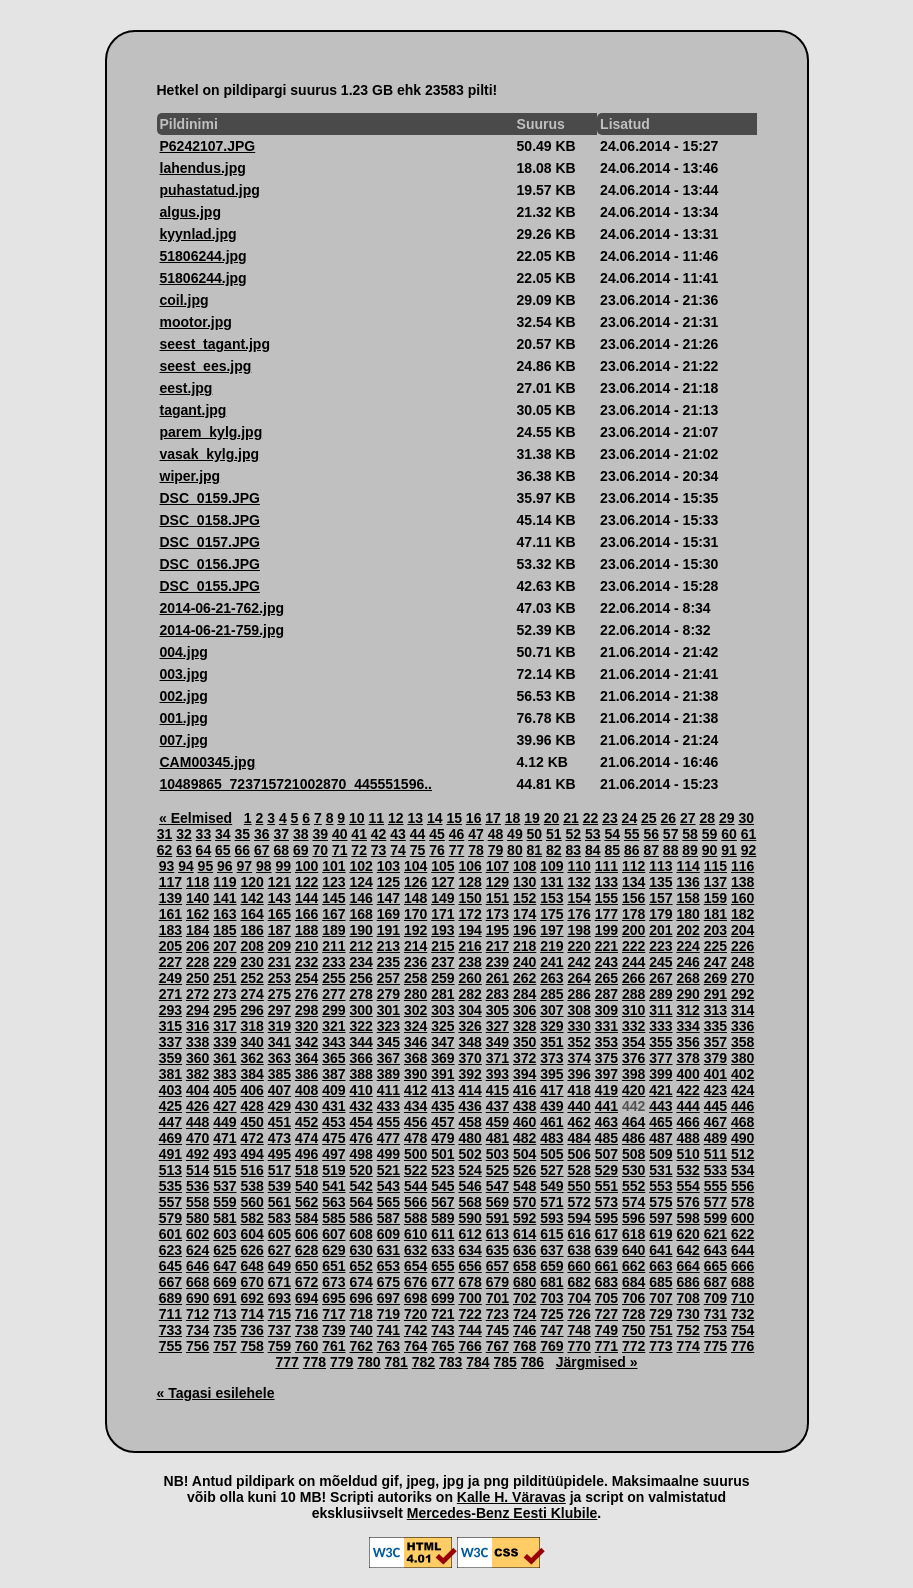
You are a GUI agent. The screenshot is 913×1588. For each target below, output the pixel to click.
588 (415, 1218)
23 (610, 818)
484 (578, 1138)
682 (578, 1282)
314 (742, 1010)
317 (224, 1026)
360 (197, 1058)
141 (224, 898)
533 (715, 1170)
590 (469, 1218)
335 (715, 1026)
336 (742, 1026)
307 (551, 1010)
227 (170, 962)
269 (715, 978)
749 (606, 1330)
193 (442, 930)
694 (306, 1298)
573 (606, 1202)
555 (715, 1186)
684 (633, 1282)
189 (333, 930)
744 (469, 1330)
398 (633, 1074)
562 (306, 1202)
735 (224, 1330)
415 (497, 1090)
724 (524, 1314)
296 (251, 1010)
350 (524, 1042)
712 (197, 1314)
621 (715, 1234)
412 (415, 1090)
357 (715, 1042)
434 (415, 1106)
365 (333, 1058)
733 (170, 1330)
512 (742, 1154)
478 (415, 1138)
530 (633, 1170)
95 (206, 866)
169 (388, 914)
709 (715, 1298)
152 (524, 898)
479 (442, 1138)
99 (283, 866)
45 (437, 834)
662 (633, 1266)
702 (524, 1298)
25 (649, 818)
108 (524, 866)
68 (281, 850)
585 (333, 1218)
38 (301, 834)
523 (442, 1170)
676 (415, 1282)
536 (197, 1186)
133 (606, 882)
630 (360, 1250)
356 (687, 1042)
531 (660, 1170)
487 (660, 1138)
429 (279, 1106)
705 (606, 1298)
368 (415, 1058)
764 (415, 1346)
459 (497, 1122)
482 (524, 1138)
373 (551, 1058)
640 (633, 1250)
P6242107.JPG (208, 146)
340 (251, 1042)
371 (497, 1058)
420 (633, 1090)
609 (388, 1234)
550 (578, 1186)
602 (197, 1234)
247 (715, 962)
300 (360, 1010)
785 (505, 1362)
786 (532, 1362)
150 (469, 898)
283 (497, 994)
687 (715, 1282)
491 (170, 1154)
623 (170, 1250)
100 (306, 866)
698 (415, 1298)
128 (469, 882)
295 (224, 1010)
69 (301, 850)
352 (578, 1042)
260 (469, 978)
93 (167, 866)
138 (742, 882)
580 (197, 1218)
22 (591, 818)
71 (340, 850)
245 (660, 962)
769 (551, 1346)
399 (660, 1074)
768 (524, 1346)
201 (660, 930)
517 (279, 1170)
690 (197, 1298)
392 (469, 1074)
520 (360, 1170)
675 (388, 1282)
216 (469, 946)
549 (551, 1186)
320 (306, 1026)
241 (551, 962)
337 (170, 1042)
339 (224, 1042)
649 (279, 1266)
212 (360, 946)
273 (224, 994)
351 (551, 1042)
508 (633, 1154)
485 (606, 1138)
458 (469, 1122)
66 (243, 850)
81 (535, 850)
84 (593, 850)
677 (442, 1282)
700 (469, 1298)
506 (578, 1154)
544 (415, 1186)
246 (687, 962)
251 (224, 978)
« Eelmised (195, 818)
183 (170, 930)
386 (306, 1074)
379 (715, 1058)
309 (606, 1010)
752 (687, 1330)
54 (612, 834)
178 (633, 914)
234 (360, 962)
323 (388, 1026)
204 (742, 930)
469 (170, 1138)
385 (279, 1074)
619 (660, 1234)
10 (357, 818)
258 (415, 978)
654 (415, 1266)
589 (442, 1218)
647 (224, 1266)
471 (224, 1138)
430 (306, 1106)
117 (170, 882)
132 (578, 882)
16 (474, 818)
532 (687, 1170)
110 (578, 866)
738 (306, 1330)
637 (551, 1250)
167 (333, 914)
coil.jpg (184, 300)
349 (497, 1042)
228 (197, 962)
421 (660, 1090)
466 (687, 1122)
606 (306, 1234)
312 (687, 1010)
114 (687, 866)
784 (477, 1362)
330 (578, 1026)
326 (469, 1026)
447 (170, 1122)
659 (551, 1266)
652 (360, 1266)
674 (360, 1282)
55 (632, 834)
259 (442, 978)
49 (515, 834)
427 (224, 1106)
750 (633, 1330)
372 (524, 1058)
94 (186, 866)
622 (742, 1234)
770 (578, 1346)
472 (251, 1138)
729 (660, 1314)
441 (606, 1106)
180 (687, 914)
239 (497, 962)
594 (578, 1218)
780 (368, 1362)
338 (197, 1042)
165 (279, 914)
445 (715, 1106)
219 (551, 946)
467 (715, 1122)
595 (606, 1218)
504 (524, 1154)
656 (469, 1266)
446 (742, 1106)
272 (197, 994)
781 (396, 1362)
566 (415, 1202)
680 (524, 1282)
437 (497, 1106)
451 (279, 1122)
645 (170, 1266)
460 (524, 1122)
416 (524, 1090)
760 (306, 1346)
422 (687, 1090)
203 (715, 930)
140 (197, 898)
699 (442, 1298)
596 (633, 1218)
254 (306, 978)
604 (251, 1234)
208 (251, 946)
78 (476, 850)
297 (279, 1010)
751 (660, 1330)
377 (660, 1058)
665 (715, 1266)
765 (442, 1346)
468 (742, 1122)
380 (742, 1058)
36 (262, 834)
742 (415, 1330)
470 (197, 1138)
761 (333, 1346)
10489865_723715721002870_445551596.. (296, 784)
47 (476, 834)
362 (251, 1058)
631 (388, 1250)
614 (524, 1234)
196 (524, 930)
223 (660, 946)
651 (333, 1266)
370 (469, 1058)
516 (251, 1170)
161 (170, 914)
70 (320, 850)
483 (551, 1138)
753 (715, 1330)
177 (606, 914)
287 (606, 994)
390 (415, 1074)
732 (742, 1314)
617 (606, 1234)
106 (469, 866)
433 (388, 1106)
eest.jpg (186, 388)
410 (360, 1090)
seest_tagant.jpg (215, 344)
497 (333, 1154)
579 (170, 1218)
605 (279, 1234)
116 (742, 866)
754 (742, 1330)
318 (251, 1026)
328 (524, 1026)
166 (306, 914)
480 (469, 1138)
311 (660, 1010)
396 (578, 1074)
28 (707, 818)
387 (333, 1074)
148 (415, 898)
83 (574, 850)
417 (551, 1090)
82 (554, 850)
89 (690, 850)
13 (415, 818)
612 (469, 1234)
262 (524, 978)
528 (578, 1170)
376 (633, 1058)
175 (551, 914)
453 (333, 1122)
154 (578, 898)
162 (197, 914)
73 (379, 850)
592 (524, 1218)
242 (578, 962)
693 (279, 1298)
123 (333, 882)
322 (360, 1026)
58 (690, 834)
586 (360, 1218)
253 (279, 978)
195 (497, 930)
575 (660, 1202)
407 (279, 1090)
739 (333, 1330)
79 (496, 850)
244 (633, 962)
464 (633, 1122)
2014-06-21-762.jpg (222, 608)
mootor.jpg (196, 322)
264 (578, 978)
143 (279, 898)
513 (170, 1170)
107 (497, 866)
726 (578, 1314)
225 (715, 946)
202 (687, 930)
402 (742, 1074)
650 (306, 1266)
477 (388, 1138)
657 (497, 1266)
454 (360, 1122)
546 (469, 1186)
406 (251, 1090)
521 (388, 1170)
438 (524, 1106)
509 (660, 1154)
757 (224, 1346)
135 (660, 882)
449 (224, 1122)
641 (660, 1250)
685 (660, 1282)
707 (660, 1298)
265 (606, 978)
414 (469, 1090)
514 (197, 1170)
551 (606, 1186)
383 (224, 1074)
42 (379, 834)
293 (170, 1010)
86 (632, 850)
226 (742, 946)
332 (633, 1026)
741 (388, 1330)
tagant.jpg (193, 410)
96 (225, 866)
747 (551, 1330)
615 (551, 1234)
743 (442, 1330)
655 (442, 1266)
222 (633, 946)
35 (243, 834)
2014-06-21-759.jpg (222, 630)
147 (388, 898)
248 (742, 962)
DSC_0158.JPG (210, 520)
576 (687, 1202)
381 (170, 1074)
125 (388, 882)
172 (469, 914)
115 (715, 866)
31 (165, 834)
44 (418, 834)
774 (687, 1346)
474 (306, 1138)
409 (333, 1090)
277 (333, 994)
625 (224, 1250)
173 (497, 914)
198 (578, 930)
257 (388, 978)
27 (688, 818)
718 (360, 1314)
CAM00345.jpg (208, 762)
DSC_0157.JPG (210, 542)
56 (651, 834)
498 (360, 1154)
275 (279, 994)
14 (435, 818)
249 (170, 978)
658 (524, 1266)
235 (388, 962)
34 (223, 834)
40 (340, 834)
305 (497, 1010)
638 (578, 1250)
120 (251, 882)
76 (437, 850)
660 (578, 1266)
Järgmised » (597, 1362)
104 (415, 866)
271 (170, 994)
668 (197, 1282)
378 (687, 1058)
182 (742, 914)
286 (578, 994)
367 (388, 1058)
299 (333, 1010)
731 (715, 1314)
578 (742, 1202)
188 (306, 930)
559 (224, 1202)
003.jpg (184, 674)
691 (224, 1298)
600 (742, 1218)
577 (715, 1202)
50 (535, 834)
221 (606, 946)
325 (442, 1026)
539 (279, 1186)
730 (687, 1314)
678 (469, 1282)
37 (281, 834)
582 (251, 1218)
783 (450, 1362)
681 (551, 1282)
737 (279, 1330)
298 (306, 1010)
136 (687, 882)
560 (251, 1202)
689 (170, 1298)
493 (224, 1154)
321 (333, 1026)
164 (251, 914)
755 (170, 1346)
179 (660, 914)
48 (496, 834)
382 (197, 1074)
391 (442, 1074)
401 (715, 1074)
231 (279, 962)
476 (360, 1138)
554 (687, 1186)
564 (360, 1202)
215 (442, 946)
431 (333, 1106)
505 (551, 1154)
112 (633, 866)
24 (630, 818)
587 (388, 1218)
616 (578, 1234)
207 (224, 946)
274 (251, 994)
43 (398, 834)
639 (606, 1250)
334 (687, 1026)
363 (279, 1058)
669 (224, 1282)
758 (251, 1346)
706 (633, 1298)
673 (333, 1282)
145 (333, 898)
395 (551, 1074)
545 (442, 1186)
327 (497, 1026)
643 (715, 1250)
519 (333, 1170)
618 (633, 1234)
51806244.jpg (203, 256)
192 (415, 930)
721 (442, 1314)
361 (224, 1058)
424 (742, 1090)
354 (633, 1042)
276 (306, 994)
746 (524, 1330)
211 (333, 946)
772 (633, 1346)
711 (170, 1314)
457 (442, 1122)
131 (551, 882)
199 (606, 930)
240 (524, 962)
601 (170, 1234)
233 (333, 962)
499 (388, 1154)
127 (442, 882)
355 (660, 1042)
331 (606, 1026)
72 (359, 850)
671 (279, 1282)
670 (251, 1282)
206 (197, 946)
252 (251, 978)
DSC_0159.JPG (210, 498)
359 (170, 1058)
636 (524, 1250)
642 (687, 1250)
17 (493, 818)
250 (197, 978)
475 (333, 1138)
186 (251, 930)
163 (224, 914)
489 (715, 1138)
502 (469, 1154)
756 (197, 1346)
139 (170, 898)
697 (388, 1298)
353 (606, 1042)
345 (388, 1042)
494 (251, 1154)
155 (606, 898)
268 (687, 978)
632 (415, 1250)
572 (578, 1202)
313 (715, 1010)
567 (442, 1202)
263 (551, 978)
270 (742, 978)
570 (524, 1202)
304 (469, 1010)
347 (442, 1042)
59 (710, 834)
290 (687, 994)
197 (551, 930)
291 (715, 994)
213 (388, 946)
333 (660, 1026)
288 (633, 994)
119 (224, 882)
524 (469, 1170)
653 (388, 1266)
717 (333, 1314)
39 (320, 834)
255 (333, 978)
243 (606, 962)
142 (251, 898)
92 (749, 850)
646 (197, 1266)
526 (524, 1170)
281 (442, 994)
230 (251, 962)
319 (279, 1026)
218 (524, 946)
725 (551, 1314)
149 (442, 898)
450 (251, 1122)
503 (497, 1154)
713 (224, 1314)
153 (551, 898)
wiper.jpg (190, 476)
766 (469, 1346)
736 (251, 1330)
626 (251, 1250)
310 (633, 1010)
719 (388, 1314)
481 (497, 1138)
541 (333, 1186)
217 (497, 946)
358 (742, 1042)
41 (359, 834)
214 (415, 946)
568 (469, 1202)
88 (671, 850)
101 (333, 866)
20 (552, 818)
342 (306, 1042)
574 (633, 1202)
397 (606, 1074)
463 (606, 1122)
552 (633, 1186)
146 (360, 898)
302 (415, 1010)
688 (742, 1282)
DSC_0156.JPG (210, 564)
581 (224, 1218)
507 (606, 1154)
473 (279, 1138)
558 (197, 1202)
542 (360, 1186)
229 (224, 962)
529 (606, 1170)
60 (729, 834)
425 (170, 1106)
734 (197, 1330)
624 (197, 1250)
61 (749, 834)
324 (415, 1026)
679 (497, 1282)
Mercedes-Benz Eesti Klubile (502, 1513)
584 (306, 1218)
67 (262, 850)
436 (469, 1106)
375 (606, 1058)
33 (204, 834)
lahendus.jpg (203, 168)
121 (279, 882)
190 (360, 930)
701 (497, 1298)
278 (360, 994)
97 (245, 866)
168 (360, 914)
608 (360, 1234)
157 (660, 898)
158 (687, 898)
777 (287, 1362)
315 (170, 1026)
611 (442, 1234)
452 (306, 1122)
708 (687, 1298)
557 (170, 1202)
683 (606, 1282)
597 (660, 1218)
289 (660, 994)
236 (415, 962)
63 (184, 850)
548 (524, 1186)
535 (170, 1186)
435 (442, 1106)
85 (612, 850)
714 (251, 1314)
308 (578, 1010)
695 (333, 1298)
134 (633, 882)
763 (388, 1346)
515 (224, 1170)
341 (279, 1042)
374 (578, 1058)
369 (442, 1058)
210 (306, 946)
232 (306, 962)
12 (396, 818)
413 (442, 1090)
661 (606, 1266)
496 (306, 1154)
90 (710, 850)
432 (360, 1106)
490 (742, 1138)
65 (223, 850)
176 (578, 914)
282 (469, 994)
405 (224, 1090)
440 (578, 1106)
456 (415, 1122)
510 (687, 1154)
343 (333, 1042)
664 (687, 1266)
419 (606, 1090)
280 (415, 994)
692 (251, 1298)
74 (398, 850)
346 (415, 1042)
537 (224, 1186)
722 (469, 1314)
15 (454, 818)
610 (415, 1234)
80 (515, 850)
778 (314, 1362)
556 (742, 1186)
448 (197, 1122)
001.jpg (184, 718)
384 (251, 1074)
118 (197, 882)
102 (360, 866)
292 (742, 994)
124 (360, 882)
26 (669, 818)
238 (469, 962)
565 (388, 1202)
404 (197, 1090)
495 (279, 1154)
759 (279, 1346)
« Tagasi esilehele (216, 1393)
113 (660, 866)
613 (497, 1234)
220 (578, 946)
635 (497, 1250)
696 (360, 1298)
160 (742, 898)
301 (388, 1010)
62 (165, 850)
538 (251, 1186)
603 (224, 1234)
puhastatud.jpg (210, 190)
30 (746, 818)
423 (715, 1090)
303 (442, 1010)
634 (469, 1250)
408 (306, 1090)
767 (497, 1346)
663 (660, 1266)
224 (687, 946)
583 (279, 1218)
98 (264, 866)
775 (715, 1346)
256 (360, 978)
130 (524, 882)
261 (497, 978)
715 (279, 1314)
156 (633, 898)
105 (442, 866)
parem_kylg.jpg (211, 432)
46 (457, 834)
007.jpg (184, 740)
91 (729, 850)
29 (727, 818)
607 (333, 1234)
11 (377, 818)
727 (606, 1314)
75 (418, 850)
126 (415, 882)
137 (715, 882)
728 (633, 1314)
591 (497, 1218)
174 (524, 914)
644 (742, 1250)
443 (660, 1106)
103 (388, 866)
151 (497, 898)
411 (388, 1090)
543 (388, 1186)
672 (306, 1282)
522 (415, 1170)
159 (715, 898)
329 (551, 1026)
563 (333, 1202)
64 (204, 850)
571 (551, 1202)
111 (606, 866)
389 (388, 1074)
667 (170, 1282)
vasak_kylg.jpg (210, 454)
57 (671, 834)
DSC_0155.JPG (210, 586)
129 (497, 882)
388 (360, 1074)
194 (469, 930)
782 (423, 1362)
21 (571, 818)
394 (524, 1074)
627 (279, 1250)
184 (197, 930)
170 (415, 914)
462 (578, 1122)
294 (197, 1010)
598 (687, 1218)
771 (606, 1346)
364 (306, 1058)
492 (197, 1154)
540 (306, 1186)
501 (442, 1154)
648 (251, 1266)
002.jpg (184, 696)
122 (306, 882)
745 (497, 1330)
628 (306, 1250)
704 (578, 1298)
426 (197, 1106)
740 (360, 1330)
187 (279, 930)
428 (251, 1106)
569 (497, 1202)
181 (715, 914)
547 (497, 1186)
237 (442, 962)
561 (279, 1202)
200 (633, 930)
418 (578, 1090)
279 (388, 994)
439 (551, 1106)
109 (551, 866)
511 (715, 1154)
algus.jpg (190, 212)
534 (742, 1170)
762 (360, 1346)
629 (333, 1250)
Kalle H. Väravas (511, 1497)
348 (469, 1042)
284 (524, 994)
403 (170, 1090)
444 (687, 1106)
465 (660, 1122)
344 (360, 1042)
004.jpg (184, 652)
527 (551, 1170)
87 (651, 850)
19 (532, 818)
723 (497, 1314)
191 (388, 930)
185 (224, 930)
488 (687, 1138)
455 (388, 1122)
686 (687, 1282)
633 (442, 1250)
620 (687, 1234)
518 (306, 1170)
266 (633, 978)
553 (660, 1186)
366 (360, 1058)
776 (742, 1346)
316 (197, 1026)
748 (578, 1330)
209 (279, 946)
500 (415, 1154)
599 (715, 1218)
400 (687, 1074)
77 (457, 850)
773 (660, 1346)
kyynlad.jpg (198, 234)
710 (742, 1298)
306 (524, 1010)
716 (306, 1314)
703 (551, 1298)
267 (660, 978)
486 (633, 1138)
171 (442, 914)
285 (551, 994)
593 (551, 1218)
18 (513, 818)
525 (497, 1170)
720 (415, 1314)
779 (341, 1362)
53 (593, 834)
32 (184, 834)
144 (306, 898)
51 (554, 834)
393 (497, 1074)
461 (551, 1122)
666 (742, 1266)
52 (574, 834)
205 (170, 946)
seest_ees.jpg (206, 366)
